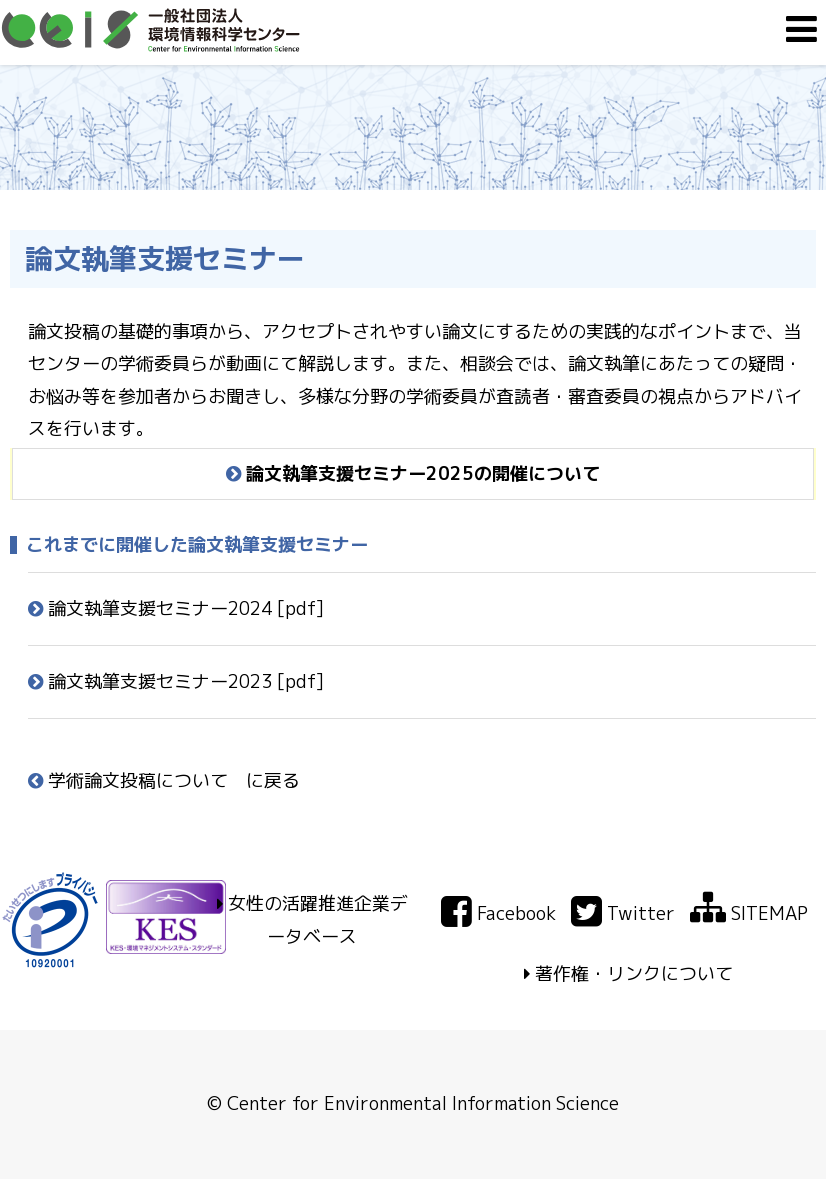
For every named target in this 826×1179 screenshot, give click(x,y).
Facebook (498, 913)
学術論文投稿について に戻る (164, 780)
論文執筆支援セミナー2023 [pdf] (176, 681)
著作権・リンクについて (634, 973)
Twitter (623, 913)
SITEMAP (749, 913)
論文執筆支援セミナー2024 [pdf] (176, 608)
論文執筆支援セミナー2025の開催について (413, 473)
